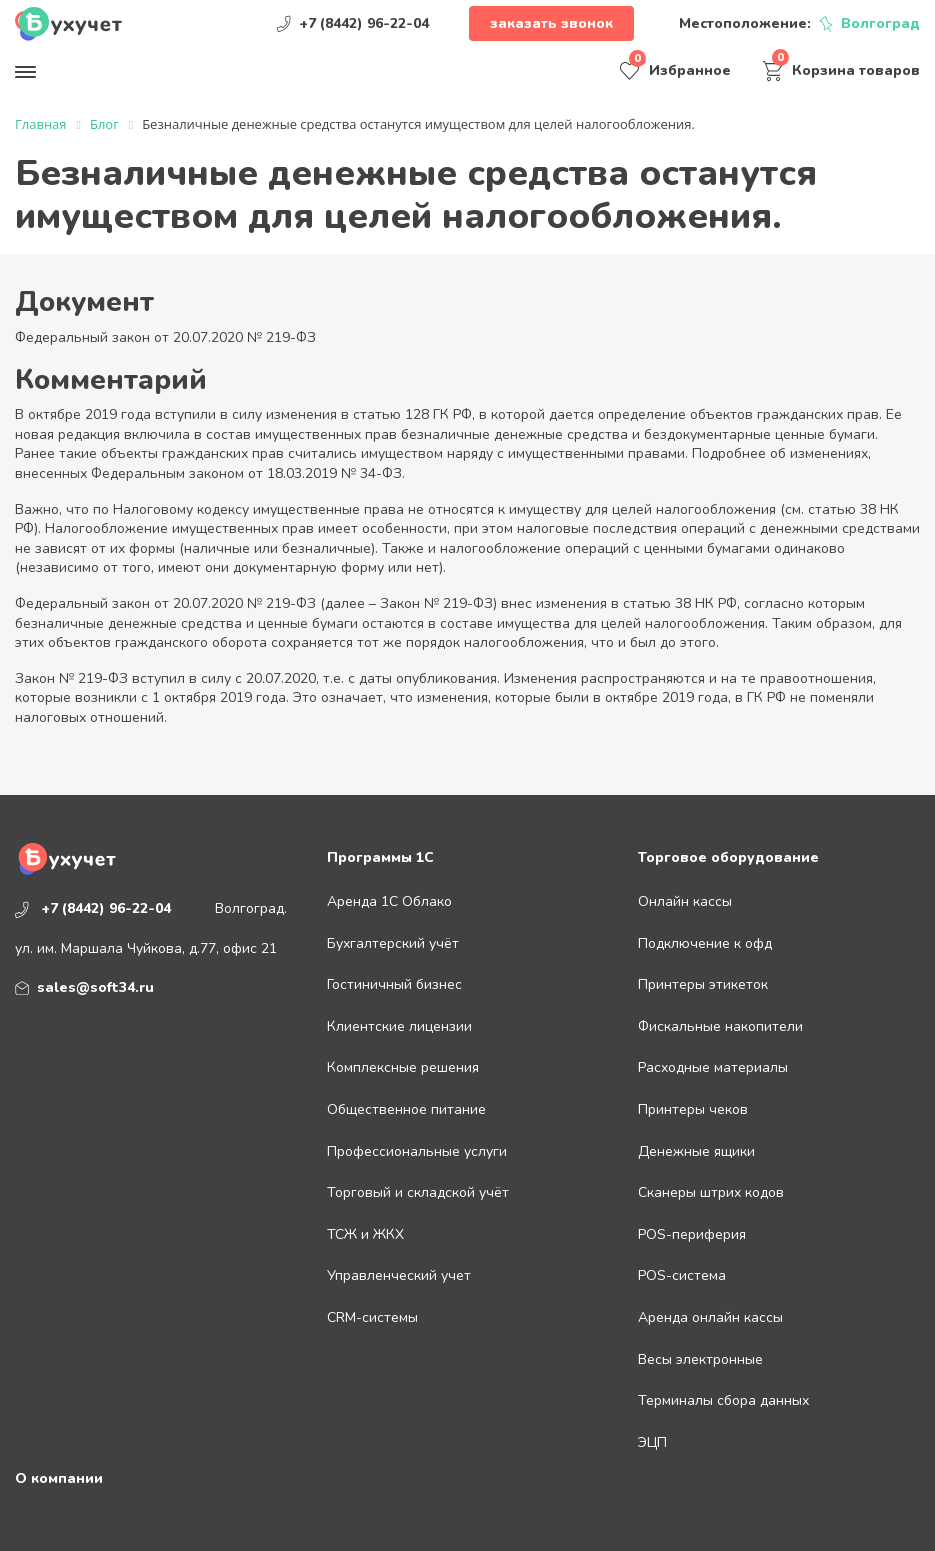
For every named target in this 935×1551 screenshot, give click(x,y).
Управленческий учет (399, 1275)
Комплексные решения (403, 1067)
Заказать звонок (551, 23)
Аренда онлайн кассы (710, 1317)
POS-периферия (692, 1234)
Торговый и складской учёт (418, 1192)
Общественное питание (406, 1109)
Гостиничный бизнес (394, 984)
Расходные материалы (713, 1067)
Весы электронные (700, 1359)
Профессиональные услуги (417, 1151)
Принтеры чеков (693, 1109)
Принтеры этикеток (703, 984)
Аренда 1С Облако (389, 901)
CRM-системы (372, 1317)
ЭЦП (652, 1442)
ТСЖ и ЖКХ (365, 1234)
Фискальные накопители (720, 1026)
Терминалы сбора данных (723, 1400)
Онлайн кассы (685, 901)
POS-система (682, 1275)
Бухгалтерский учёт (393, 943)
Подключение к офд (705, 943)
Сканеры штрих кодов (711, 1192)
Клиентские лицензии (399, 1026)
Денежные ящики (696, 1151)
